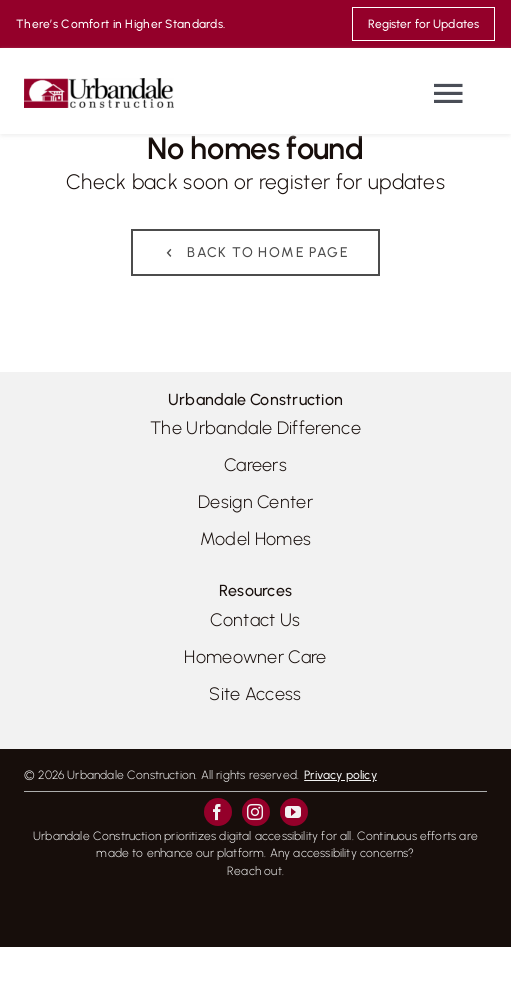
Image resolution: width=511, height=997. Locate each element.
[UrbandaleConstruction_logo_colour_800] (99, 85)
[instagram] (256, 812)
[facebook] (218, 812)
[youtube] (294, 812)
